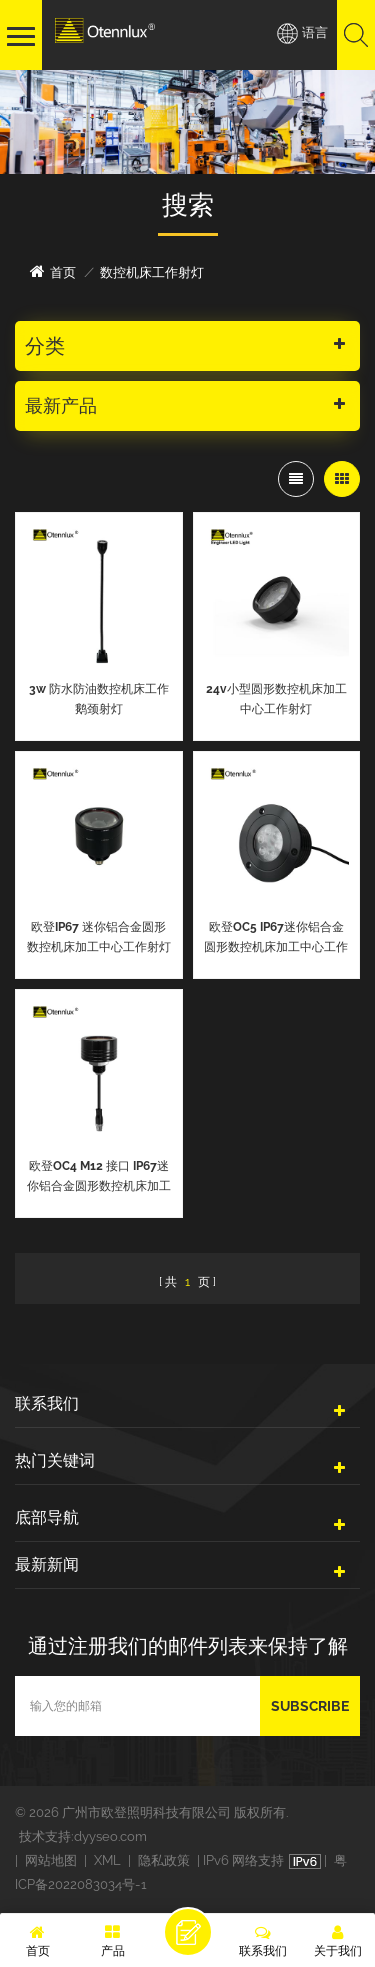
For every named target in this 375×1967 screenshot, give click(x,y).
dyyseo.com (110, 1836)
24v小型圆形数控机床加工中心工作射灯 (276, 699)
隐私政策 (164, 1860)
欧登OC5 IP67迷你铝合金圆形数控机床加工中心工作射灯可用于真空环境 (276, 938)
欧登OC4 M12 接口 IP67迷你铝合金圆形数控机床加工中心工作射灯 (99, 1177)
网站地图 (51, 1860)
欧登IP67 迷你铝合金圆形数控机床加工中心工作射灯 (99, 937)
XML (107, 1860)
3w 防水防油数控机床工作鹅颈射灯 (99, 699)
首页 (53, 271)
